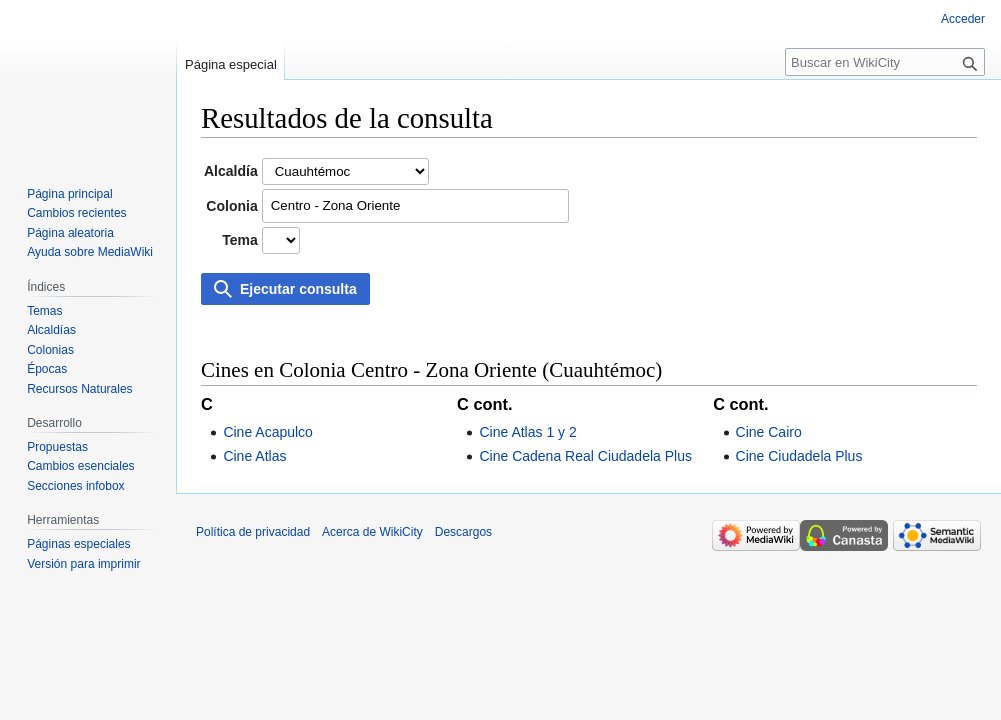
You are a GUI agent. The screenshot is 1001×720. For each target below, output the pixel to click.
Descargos (463, 532)
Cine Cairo (769, 432)
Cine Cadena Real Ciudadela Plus (585, 456)
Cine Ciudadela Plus (799, 456)
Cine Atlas (254, 456)
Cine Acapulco (268, 432)
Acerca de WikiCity (372, 532)
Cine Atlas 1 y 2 (527, 432)
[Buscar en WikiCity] (885, 62)
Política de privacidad (253, 532)
